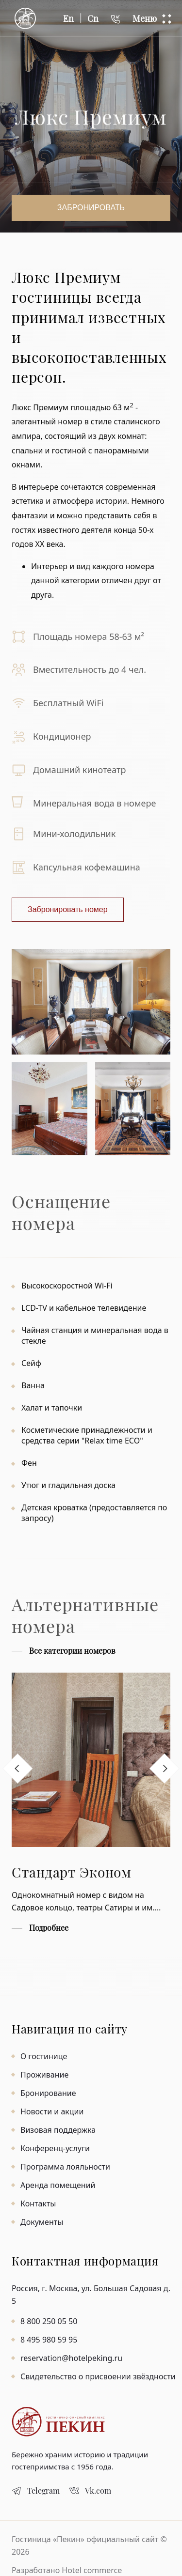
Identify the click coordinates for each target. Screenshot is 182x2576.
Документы (41, 2222)
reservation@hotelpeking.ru (71, 2358)
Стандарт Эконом (72, 1871)
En (68, 18)
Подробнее (48, 1928)
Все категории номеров (72, 1650)
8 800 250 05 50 (48, 2321)
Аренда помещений (58, 2185)
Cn (93, 18)
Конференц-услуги (55, 2148)
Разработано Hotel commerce (67, 2570)
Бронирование (48, 2093)
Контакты (38, 2203)
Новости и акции (52, 2111)
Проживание (44, 2074)
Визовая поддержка (58, 2130)
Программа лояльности (65, 2166)
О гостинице (43, 2056)
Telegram (43, 2490)
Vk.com (98, 2490)
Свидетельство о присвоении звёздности (98, 2376)
